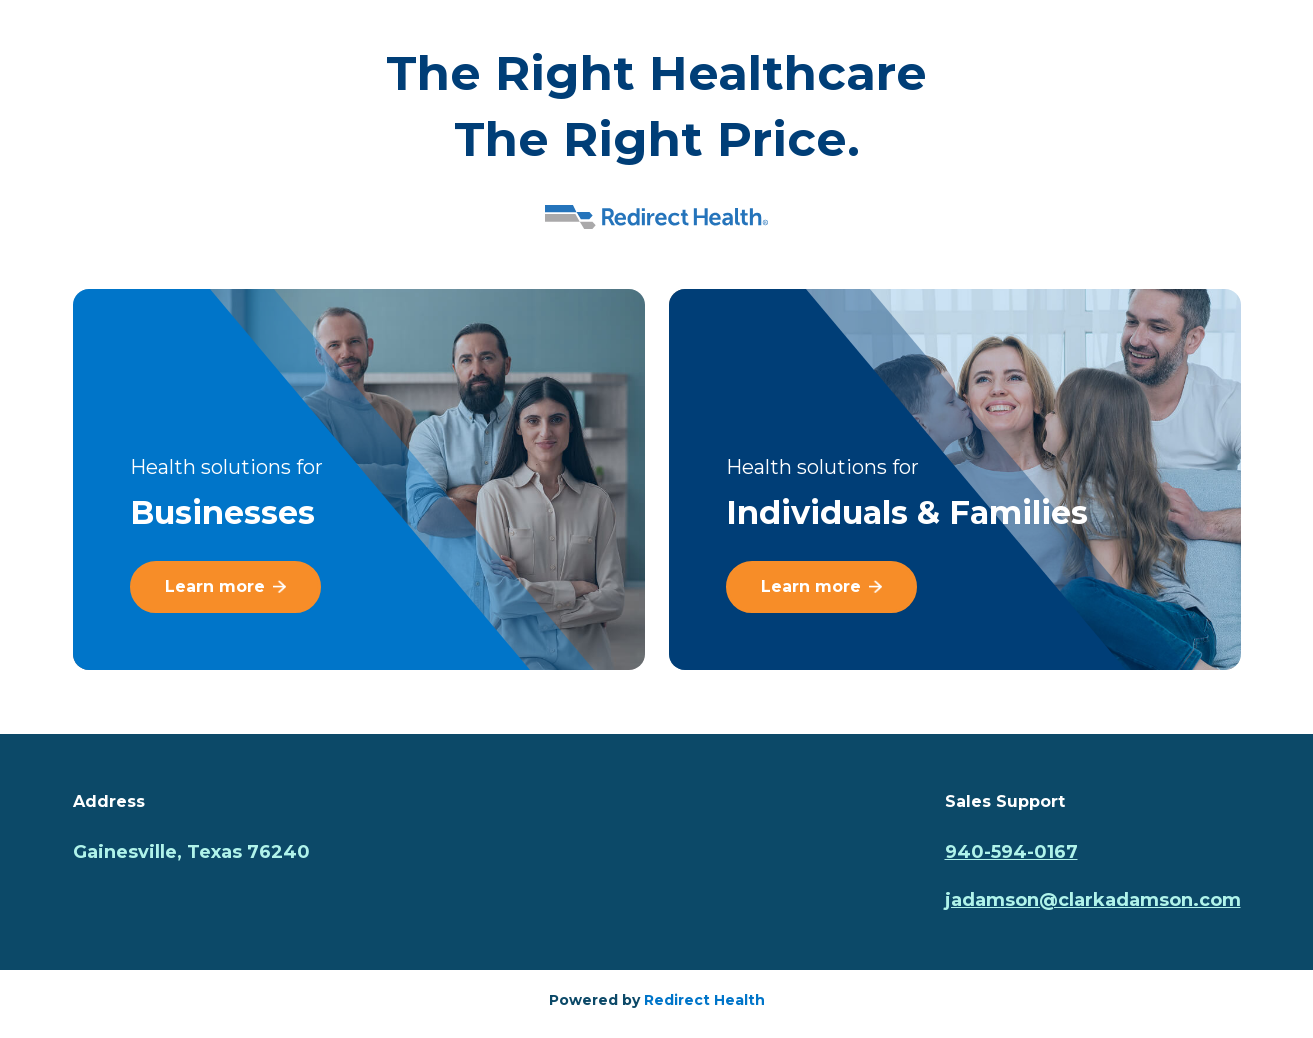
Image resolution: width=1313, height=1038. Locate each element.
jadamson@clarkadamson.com (1093, 900)
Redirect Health (704, 1000)
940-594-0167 (1011, 852)
